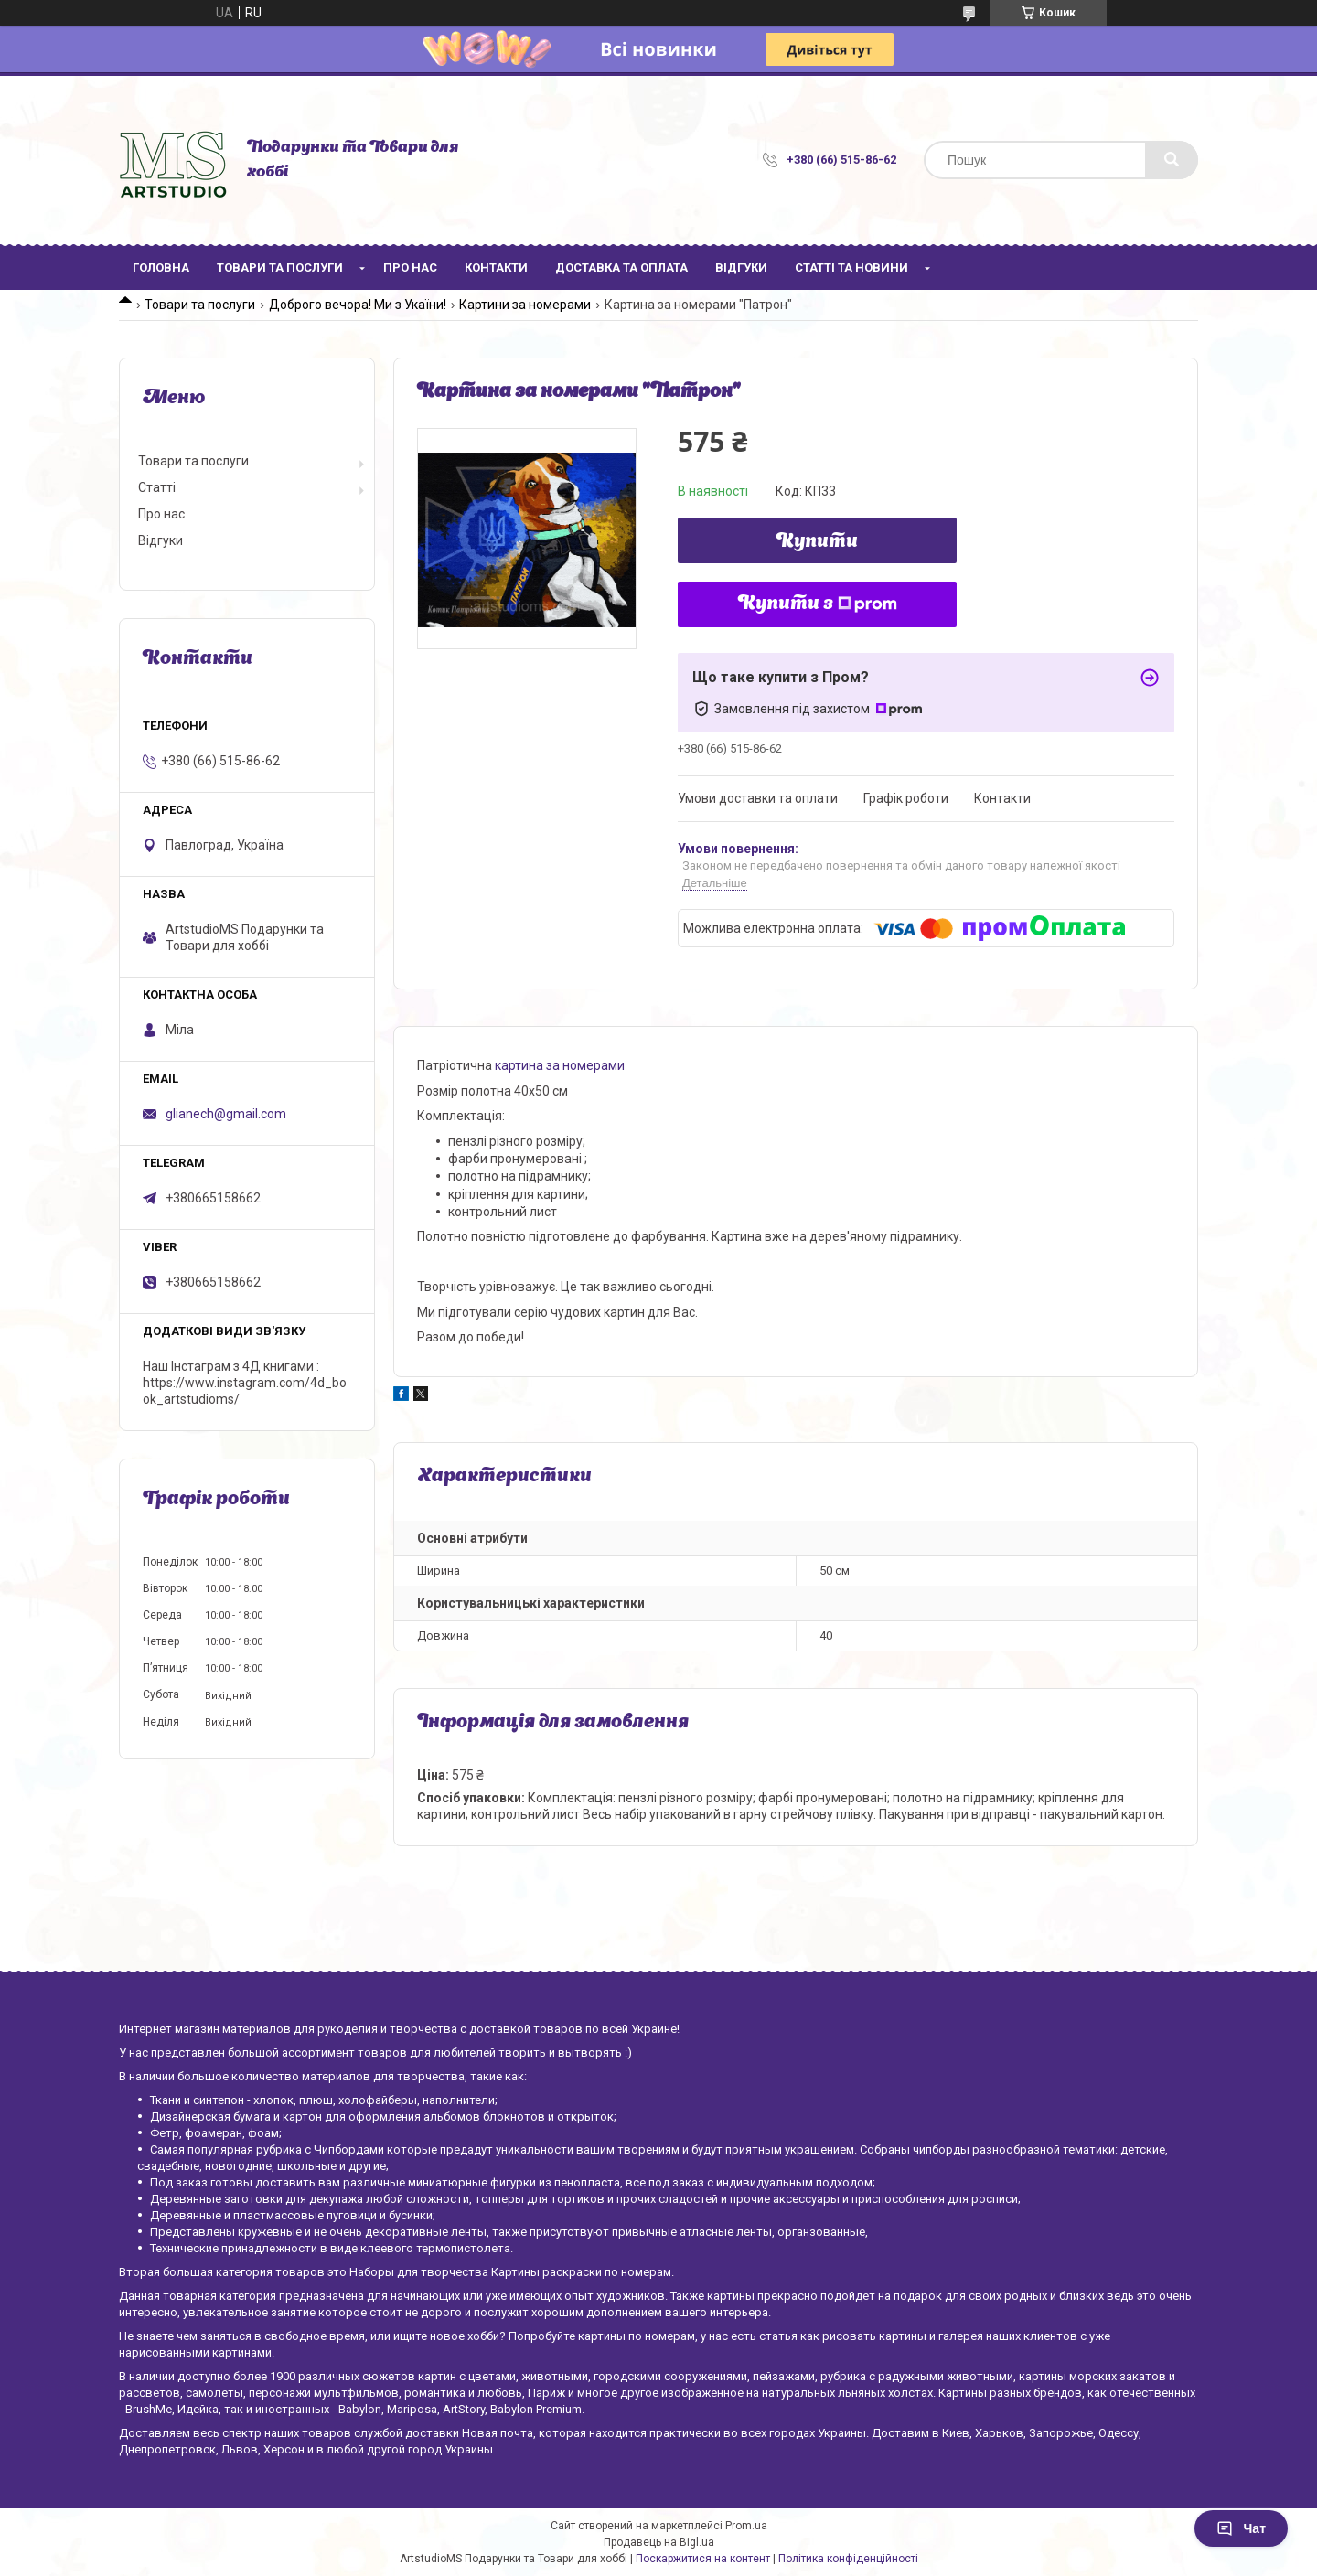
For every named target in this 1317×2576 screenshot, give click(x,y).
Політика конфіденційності (848, 2558)
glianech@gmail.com (226, 1113)
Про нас (410, 267)
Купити (817, 542)
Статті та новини (851, 267)
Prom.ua (746, 2525)
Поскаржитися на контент (703, 2558)
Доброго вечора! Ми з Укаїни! (357, 304)
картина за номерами (560, 1065)
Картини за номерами (525, 304)
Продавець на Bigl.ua (659, 2542)
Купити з (817, 604)
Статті (157, 487)
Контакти (496, 267)
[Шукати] (1171, 160)
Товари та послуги (280, 267)
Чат (1241, 2528)
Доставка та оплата (621, 267)
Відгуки (741, 267)
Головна (161, 267)
